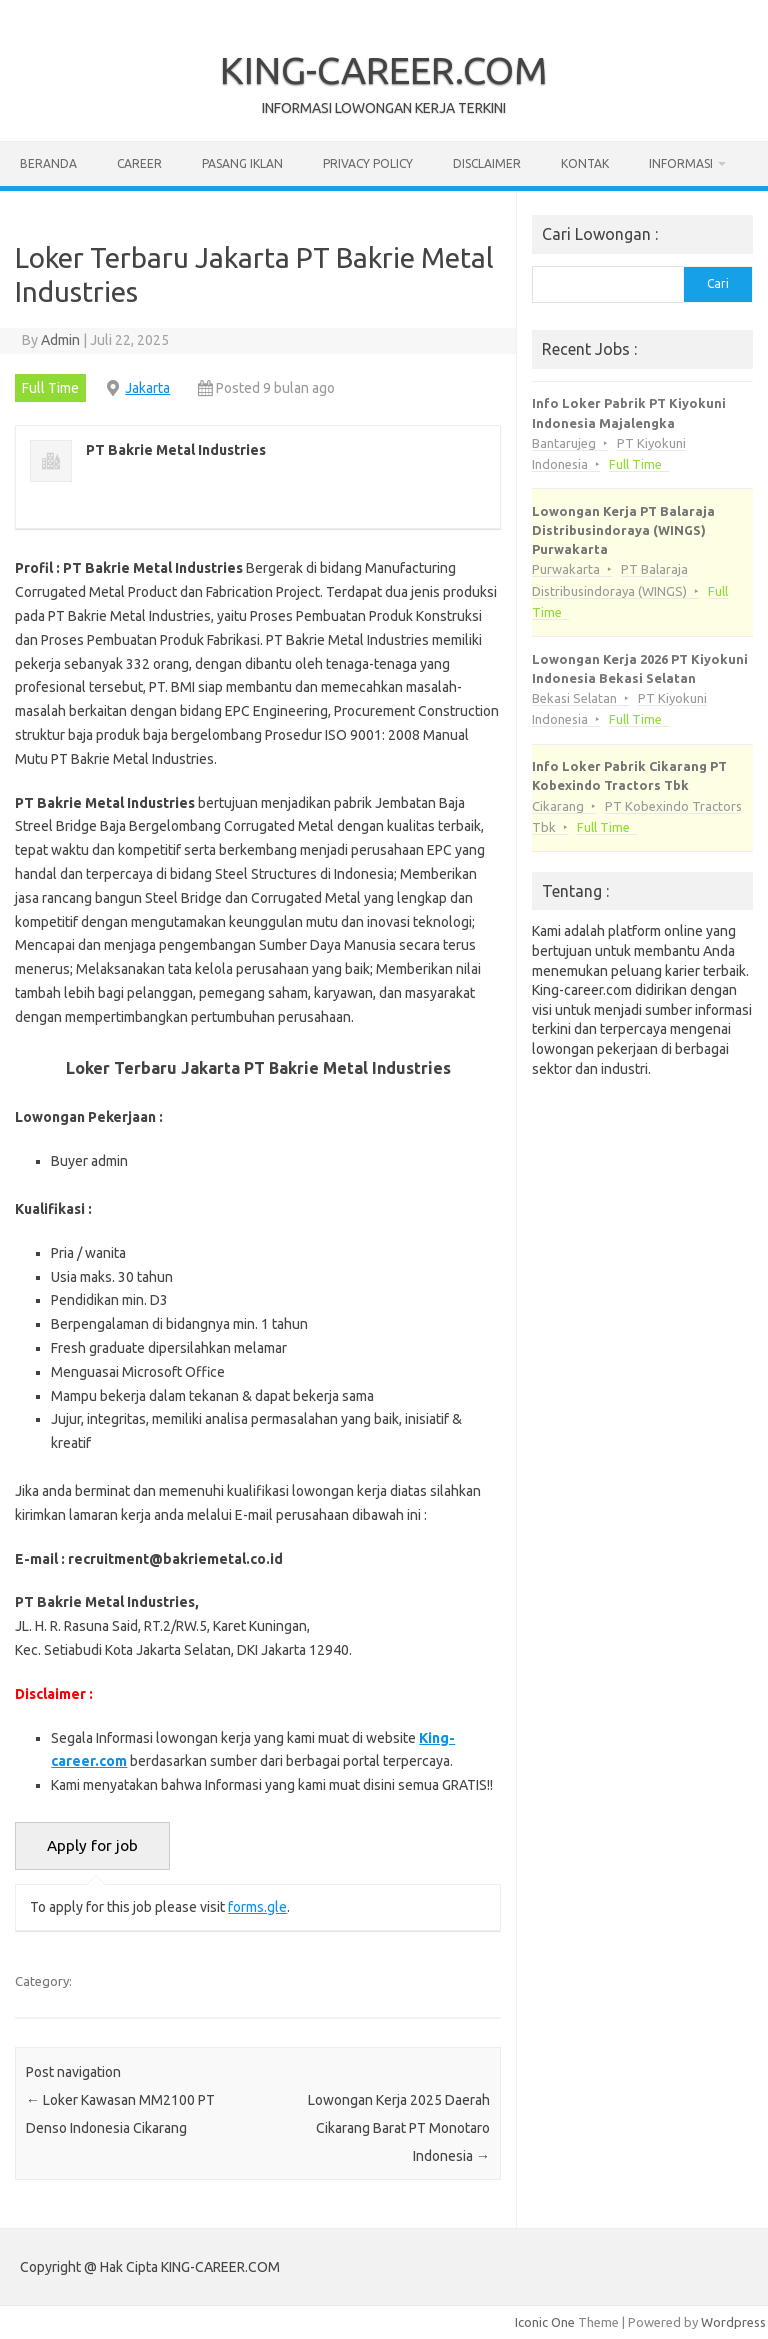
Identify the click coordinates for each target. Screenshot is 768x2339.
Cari (718, 283)
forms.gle (257, 1907)
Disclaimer (487, 163)
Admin (60, 340)
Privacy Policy (368, 163)
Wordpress (733, 2322)
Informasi (681, 163)
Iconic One (545, 2322)
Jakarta (147, 388)
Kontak (585, 163)
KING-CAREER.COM (384, 70)
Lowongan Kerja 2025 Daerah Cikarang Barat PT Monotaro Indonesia (399, 2128)
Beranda (48, 163)
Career (139, 163)
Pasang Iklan (242, 163)
